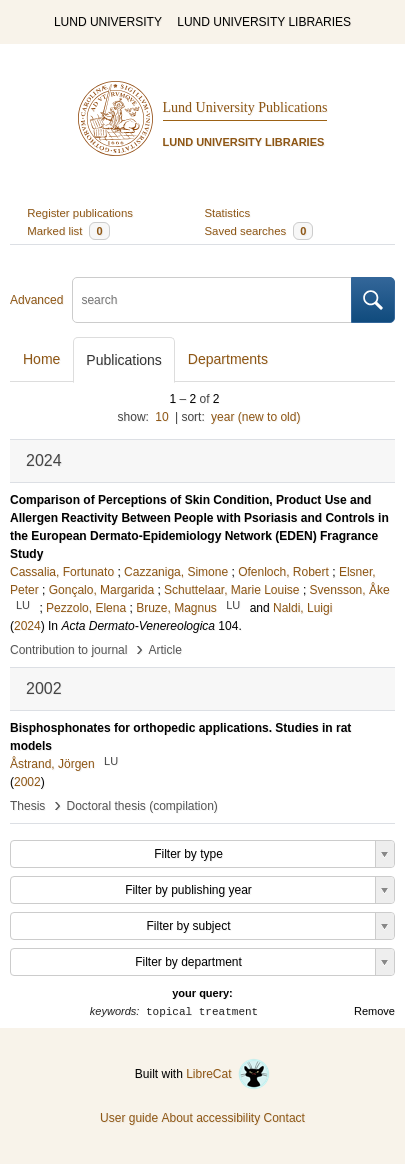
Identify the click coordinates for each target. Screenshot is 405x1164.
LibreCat (228, 1074)
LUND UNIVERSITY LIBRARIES (264, 22)
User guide (129, 1118)
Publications (124, 360)
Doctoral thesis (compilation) (141, 806)
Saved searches (259, 231)
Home (41, 359)
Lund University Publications (245, 107)
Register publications (80, 213)
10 (161, 417)
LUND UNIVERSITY (108, 22)
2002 (27, 782)
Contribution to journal (68, 650)
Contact (284, 1118)
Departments (228, 359)
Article (165, 650)
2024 (27, 626)
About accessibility (210, 1118)
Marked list (68, 231)
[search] (212, 300)
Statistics (228, 213)
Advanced (36, 300)
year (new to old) (255, 417)
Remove (374, 1011)
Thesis (27, 806)
